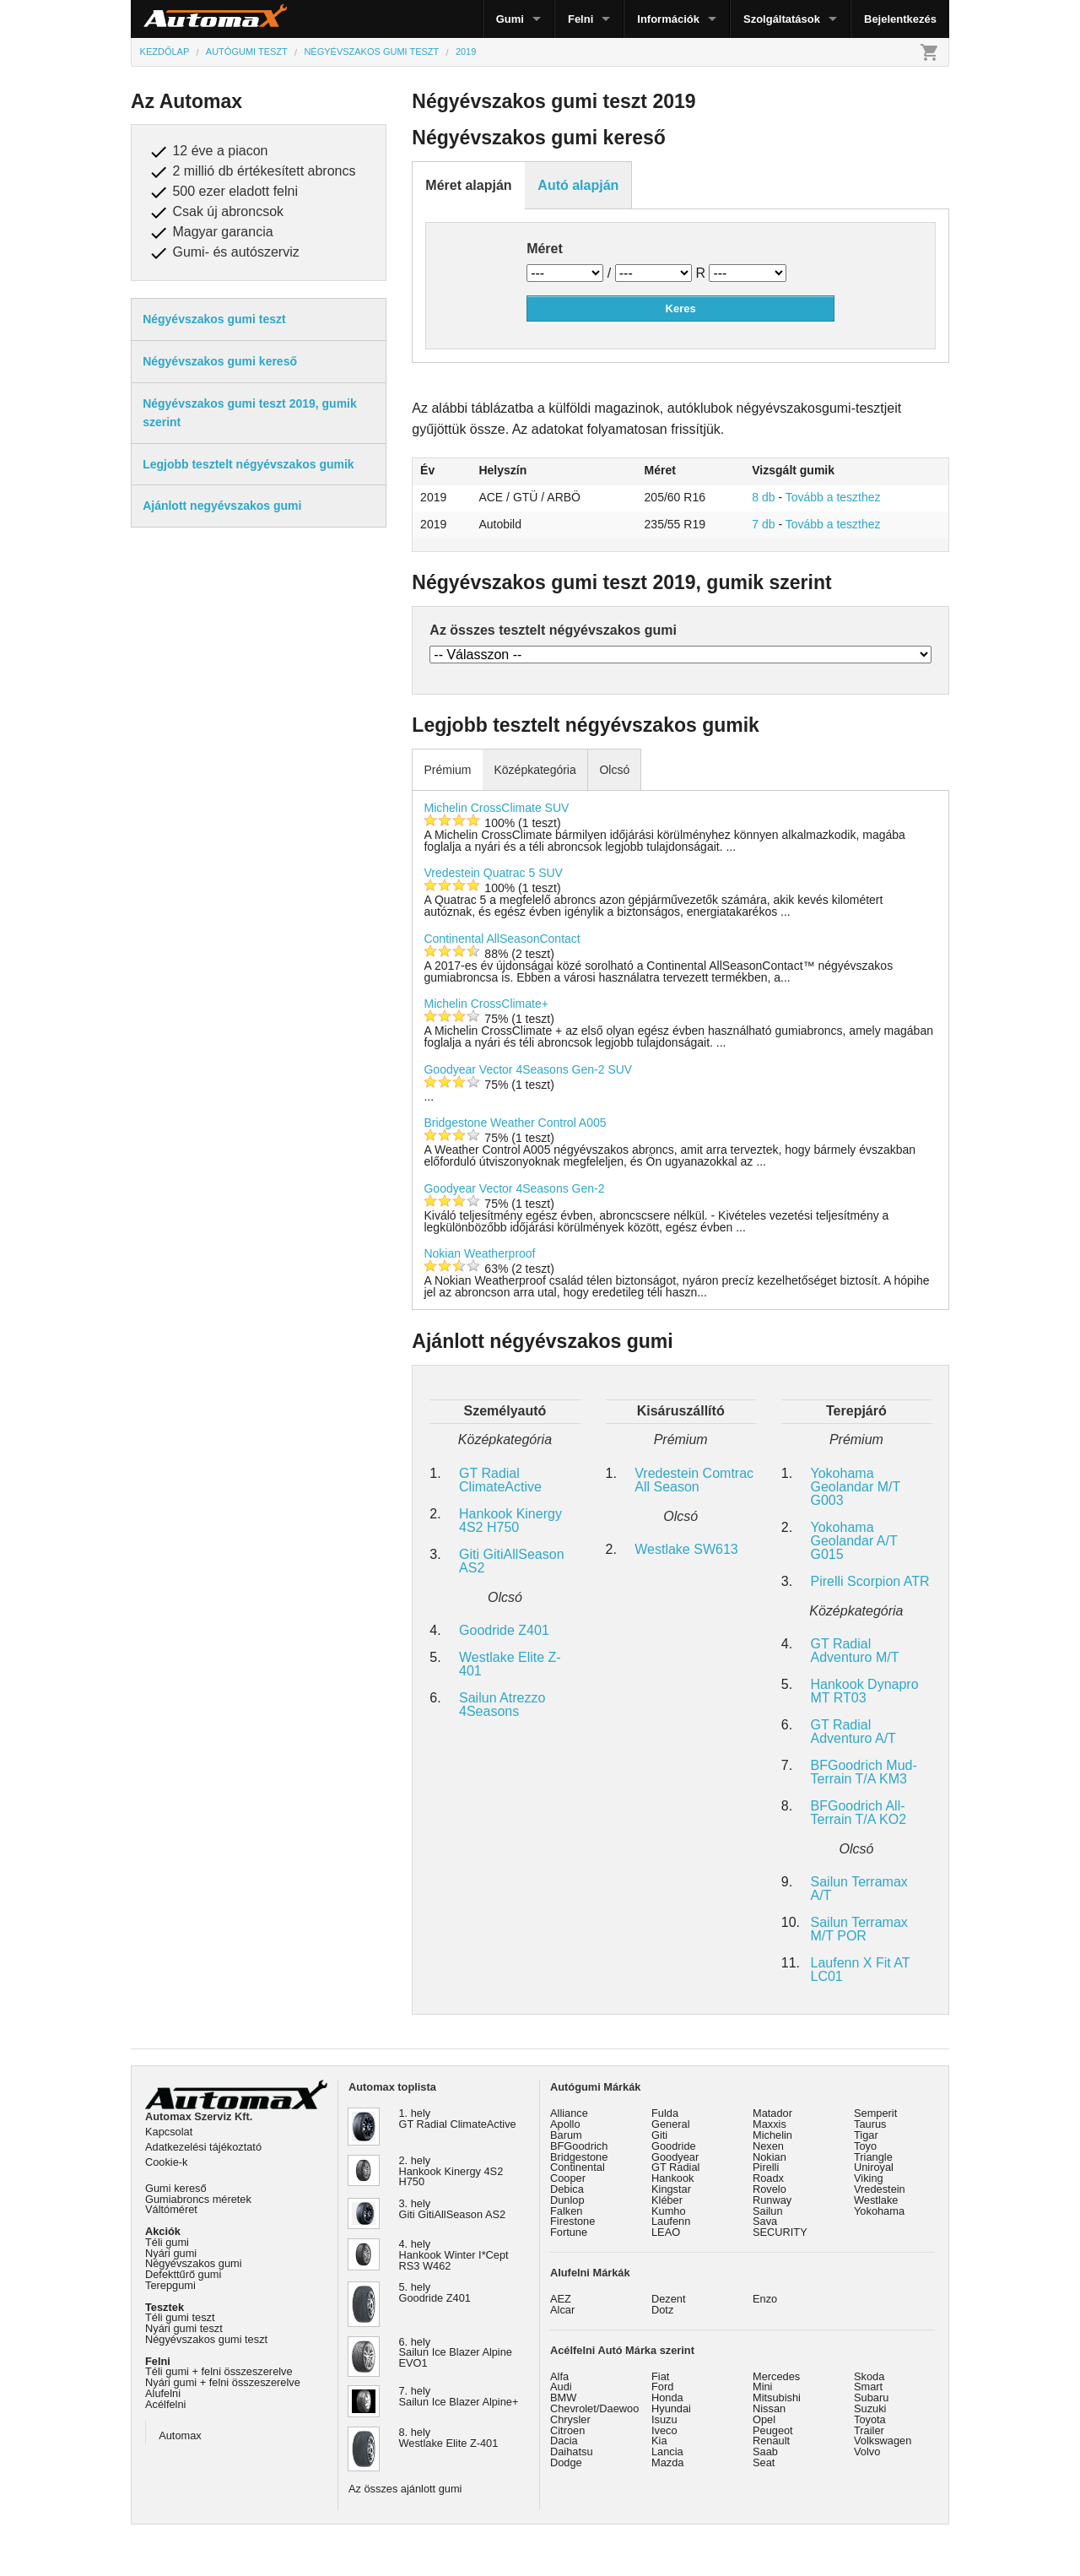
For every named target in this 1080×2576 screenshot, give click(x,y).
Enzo (765, 2298)
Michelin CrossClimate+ (486, 1003)
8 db (763, 497)
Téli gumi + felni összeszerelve (219, 2371)
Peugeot (773, 2430)
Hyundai (671, 2408)
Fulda (664, 2113)
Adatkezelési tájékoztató (203, 2146)
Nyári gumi (171, 2253)
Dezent (668, 2298)
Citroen (567, 2430)
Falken (566, 2211)
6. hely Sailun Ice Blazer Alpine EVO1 (455, 2352)
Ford (662, 2386)
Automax (180, 2435)
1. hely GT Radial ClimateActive (457, 2118)
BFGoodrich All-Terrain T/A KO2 (859, 1812)
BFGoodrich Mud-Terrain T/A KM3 (864, 1772)
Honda (667, 2397)
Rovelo (769, 2189)
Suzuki (870, 2408)
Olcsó (614, 770)
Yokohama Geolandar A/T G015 (854, 1540)
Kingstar (671, 2189)
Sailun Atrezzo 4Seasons (502, 1704)
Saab (765, 2451)
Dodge (566, 2462)
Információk (668, 19)
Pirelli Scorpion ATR (870, 1581)
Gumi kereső (176, 2188)
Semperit (875, 2113)
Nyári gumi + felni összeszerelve (222, 2382)
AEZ (560, 2298)
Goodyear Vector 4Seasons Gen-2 (514, 1188)
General (670, 2124)
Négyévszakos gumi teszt (206, 2339)
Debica (567, 2189)
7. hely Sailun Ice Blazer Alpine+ (459, 2396)
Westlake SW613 (685, 1549)
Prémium (447, 770)
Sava (765, 2221)
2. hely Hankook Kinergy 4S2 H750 (451, 2171)
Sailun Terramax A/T (859, 1888)
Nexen (768, 2146)
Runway (772, 2200)
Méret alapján (468, 185)
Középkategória (534, 770)
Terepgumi (170, 2285)
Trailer (869, 2430)
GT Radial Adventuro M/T (855, 1650)
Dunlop (567, 2200)
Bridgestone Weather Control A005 (515, 1122)
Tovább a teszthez (833, 497)
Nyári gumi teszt (184, 2328)
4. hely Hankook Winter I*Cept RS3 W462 (454, 2255)
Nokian (769, 2157)
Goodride (673, 2146)
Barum (566, 2135)
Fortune (568, 2232)
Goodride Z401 (504, 1630)
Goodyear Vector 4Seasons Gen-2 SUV (528, 1069)
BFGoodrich (579, 2146)
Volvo (867, 2451)
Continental (577, 2167)
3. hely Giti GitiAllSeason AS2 (452, 2209)
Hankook (672, 2178)
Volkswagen (882, 2440)
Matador (772, 2113)
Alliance (569, 2113)
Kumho (668, 2211)
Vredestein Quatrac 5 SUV (493, 872)
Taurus (870, 2124)
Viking (868, 2178)
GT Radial (675, 2167)
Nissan (769, 2408)
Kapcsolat (168, 2131)
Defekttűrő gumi (183, 2274)
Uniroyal (874, 2167)
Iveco (664, 2430)
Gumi (510, 19)
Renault (771, 2440)
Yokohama (879, 2211)
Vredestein (879, 2189)
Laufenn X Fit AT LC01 (860, 1969)
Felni (580, 19)
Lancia (667, 2451)
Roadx (768, 2178)
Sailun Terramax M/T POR (859, 1929)
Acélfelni (165, 2404)
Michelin (772, 2135)
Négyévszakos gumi (193, 2263)
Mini (762, 2386)
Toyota (870, 2419)
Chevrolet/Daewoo (594, 2408)
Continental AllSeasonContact (502, 938)
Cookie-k (166, 2162)
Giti (659, 2135)
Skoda (869, 2376)
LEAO (665, 2232)
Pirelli (766, 2167)
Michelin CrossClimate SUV (496, 807)
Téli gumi (167, 2242)
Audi (561, 2386)
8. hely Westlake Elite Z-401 (449, 2437)
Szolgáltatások (781, 19)
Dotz (662, 2309)
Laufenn (670, 2221)
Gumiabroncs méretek (198, 2199)
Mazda (667, 2462)
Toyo (865, 2146)
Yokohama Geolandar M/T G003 (855, 1486)
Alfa (559, 2376)
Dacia (564, 2440)
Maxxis (769, 2124)
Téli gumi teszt (180, 2317)
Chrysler (570, 2419)
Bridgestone (579, 2157)
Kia (659, 2440)
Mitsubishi (777, 2397)
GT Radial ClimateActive (500, 1480)
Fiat (660, 2376)
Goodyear (675, 2157)
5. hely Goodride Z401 (435, 2292)
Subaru (871, 2397)
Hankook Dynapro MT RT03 (865, 1691)
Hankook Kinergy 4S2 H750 (510, 1520)
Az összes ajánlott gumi (405, 2488)
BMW (563, 2397)
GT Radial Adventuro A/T (853, 1731)
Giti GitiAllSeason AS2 (511, 1561)
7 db (763, 524)
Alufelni (163, 2393)
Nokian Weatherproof (479, 1253)
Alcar (562, 2309)
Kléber (667, 2200)
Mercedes (776, 2376)
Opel (764, 2419)
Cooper (568, 2178)
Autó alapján (577, 185)
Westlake (876, 2200)
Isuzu (664, 2419)
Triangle (873, 2157)
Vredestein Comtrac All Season (693, 1480)
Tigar (866, 2135)
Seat (764, 2462)
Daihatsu (571, 2451)
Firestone (572, 2221)
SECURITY (780, 2232)
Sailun (768, 2211)
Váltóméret (171, 2209)
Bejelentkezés (900, 19)
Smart (868, 2386)
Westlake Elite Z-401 (510, 1664)
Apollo (565, 2124)
